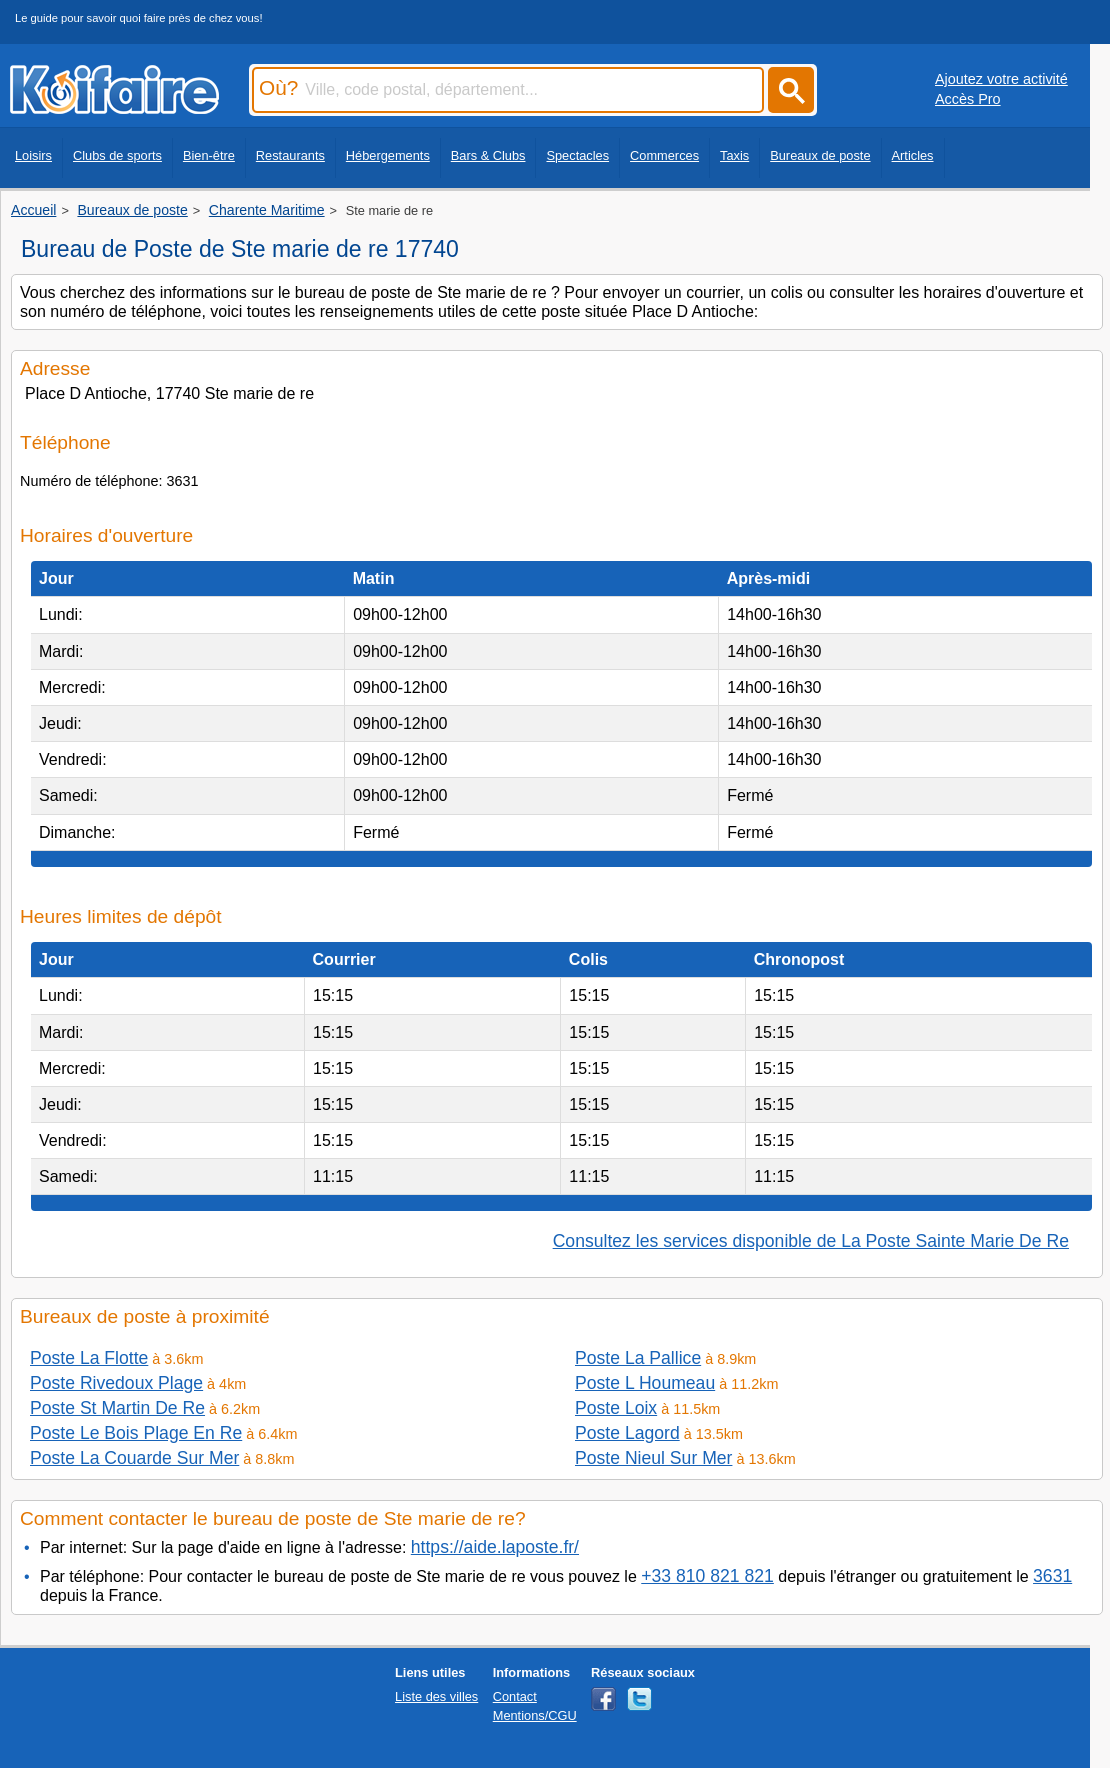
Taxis (734, 155)
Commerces (664, 155)
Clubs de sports (117, 155)
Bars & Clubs (488, 155)
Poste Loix (616, 1408)
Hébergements (388, 155)
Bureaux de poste (820, 155)
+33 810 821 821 (707, 1576)
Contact (515, 1696)
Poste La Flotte (89, 1358)
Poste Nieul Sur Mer (653, 1458)
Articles (913, 155)
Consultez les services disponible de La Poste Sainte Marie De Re (811, 1241)
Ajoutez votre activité (1001, 79)
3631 (1052, 1576)
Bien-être (209, 155)
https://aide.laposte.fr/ (495, 1547)
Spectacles (577, 155)
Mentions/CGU (535, 1715)
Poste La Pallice (638, 1358)
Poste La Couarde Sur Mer (134, 1458)
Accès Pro (968, 99)
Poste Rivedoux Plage (116, 1383)
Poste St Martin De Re (117, 1408)
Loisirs (33, 155)
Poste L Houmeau (645, 1383)
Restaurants (290, 155)
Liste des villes (436, 1696)
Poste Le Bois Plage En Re (136, 1433)
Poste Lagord (627, 1433)
